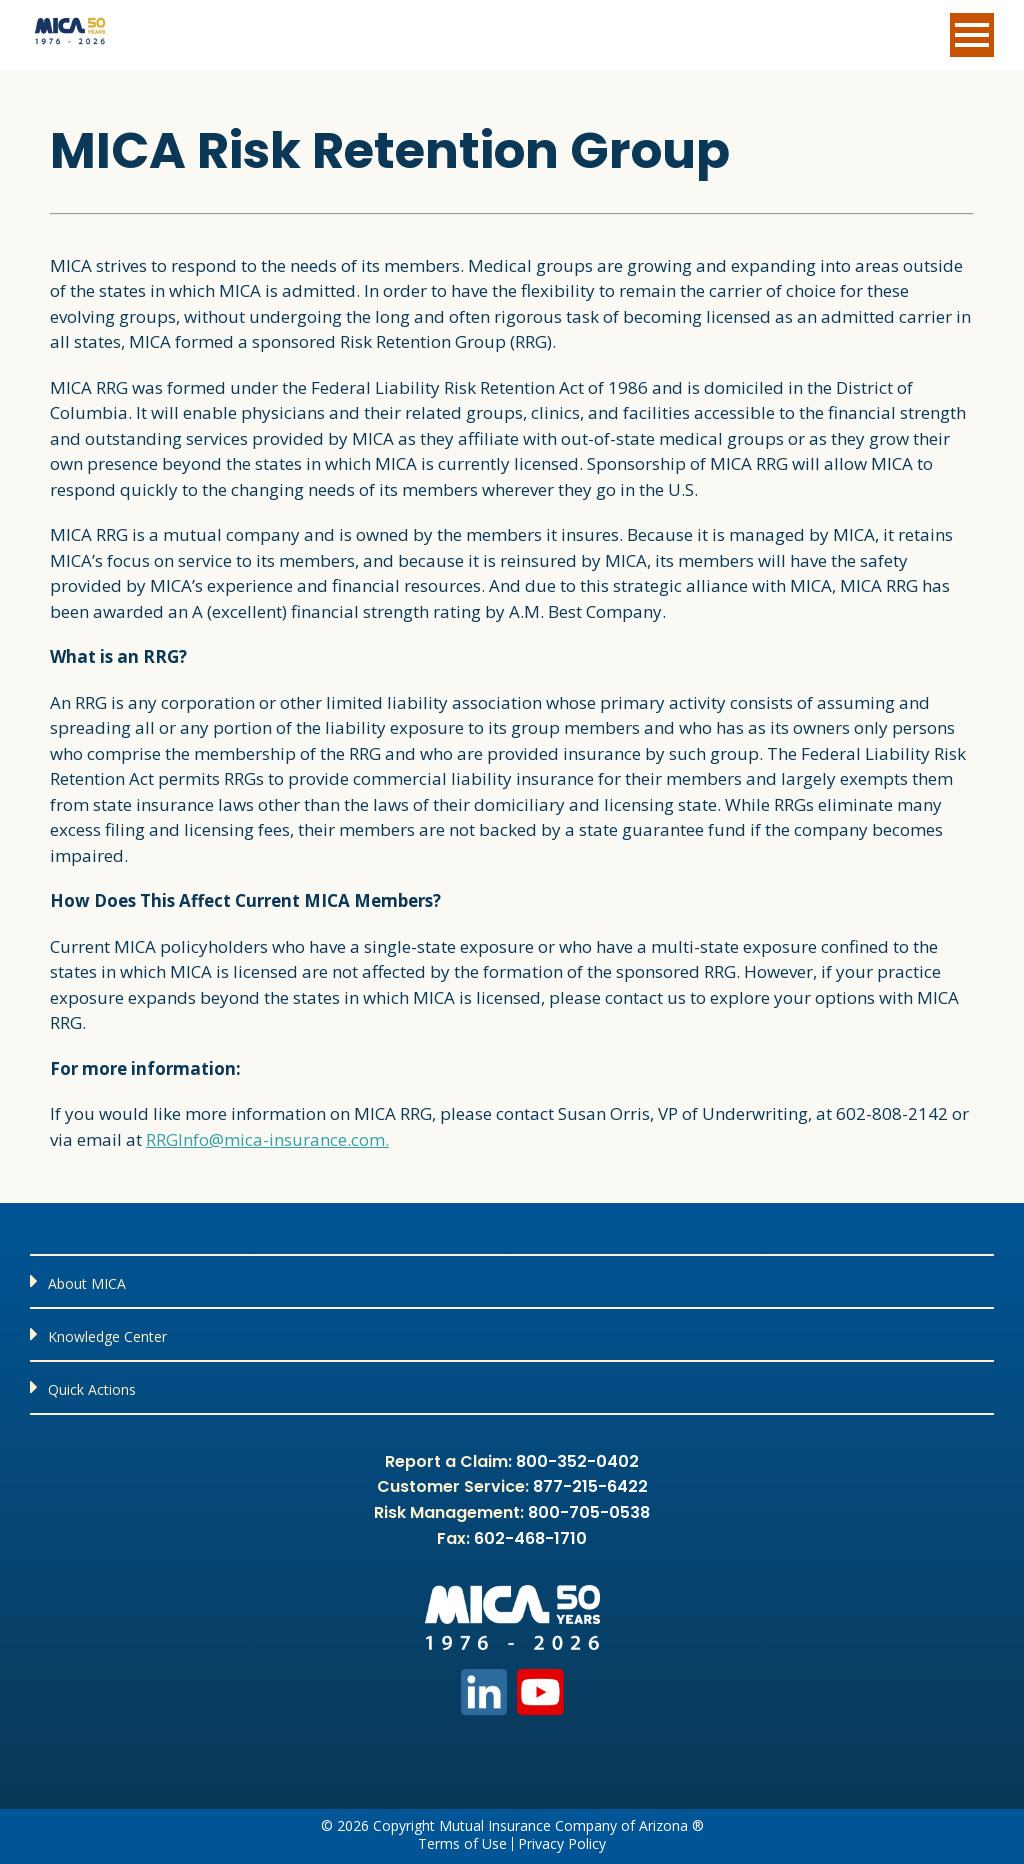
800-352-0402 (577, 1461)
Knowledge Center (107, 1336)
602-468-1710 (530, 1538)
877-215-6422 (590, 1486)
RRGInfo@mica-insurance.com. (267, 1139)
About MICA (87, 1283)
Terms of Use (462, 1844)
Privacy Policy (562, 1844)
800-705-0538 (589, 1512)
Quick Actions (92, 1389)
